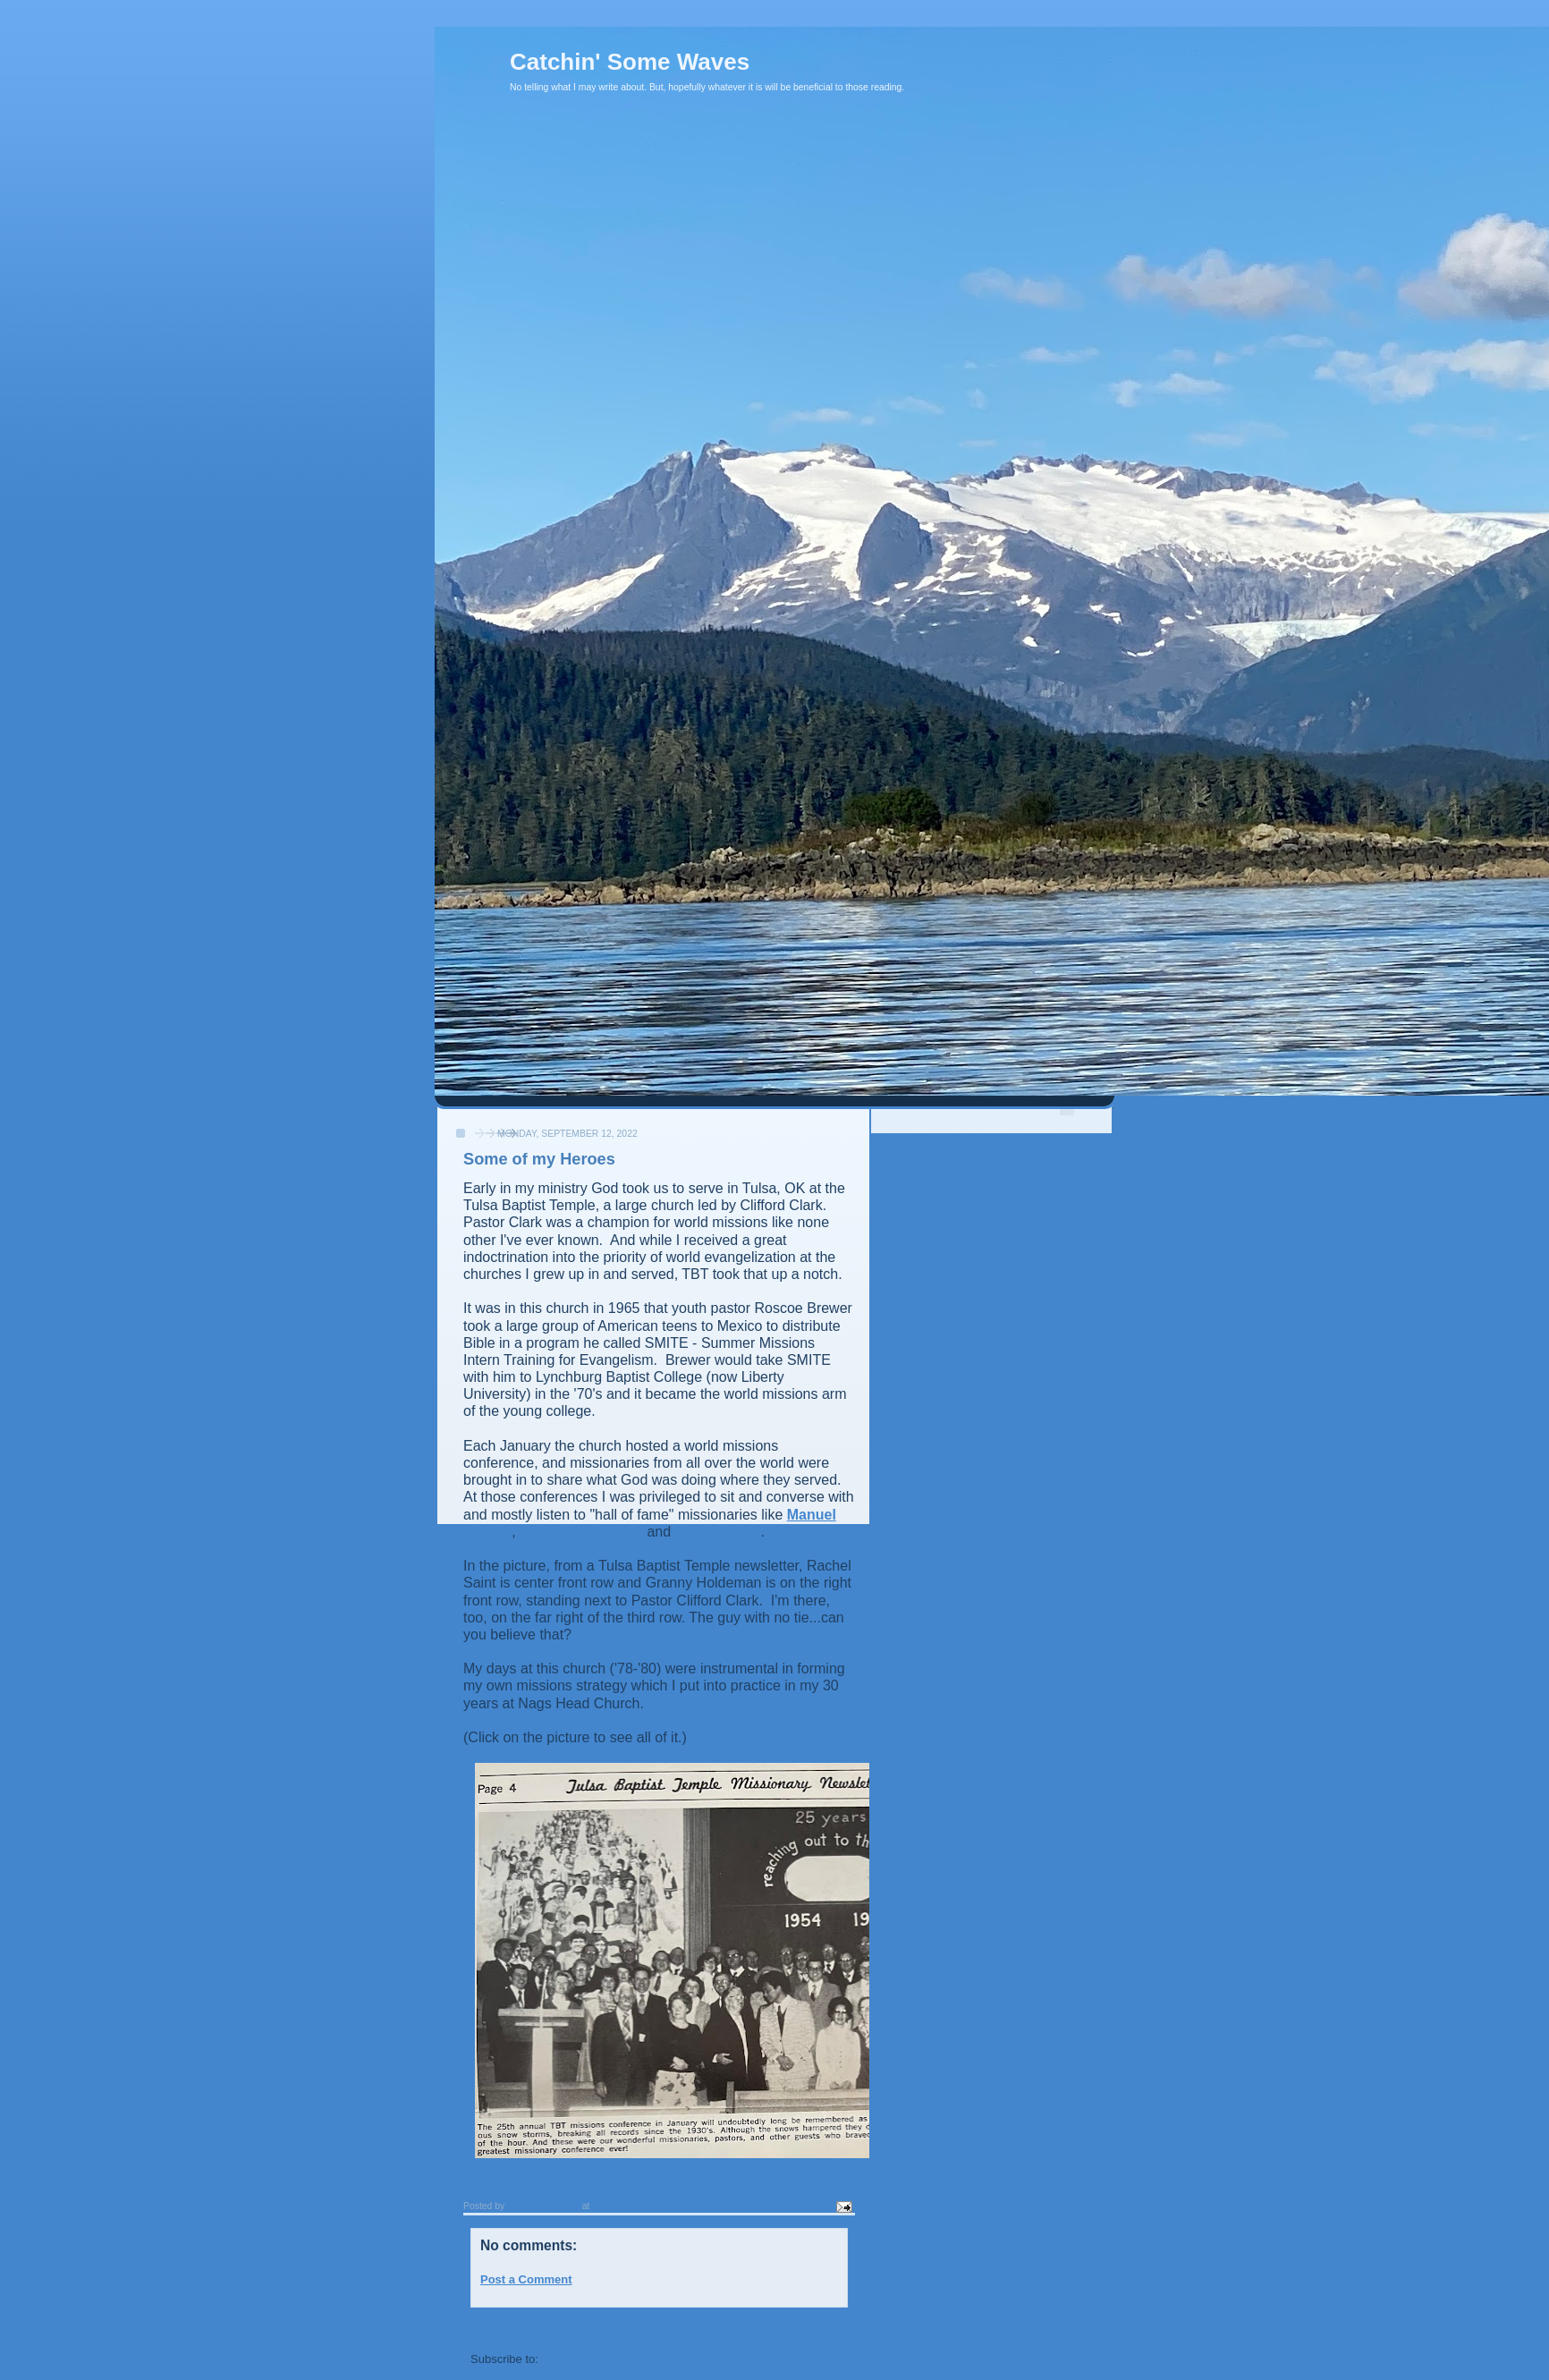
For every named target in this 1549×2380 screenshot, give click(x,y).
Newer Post (502, 2326)
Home (661, 2326)
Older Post (818, 2326)
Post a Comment (526, 2279)
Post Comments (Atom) (606, 2359)
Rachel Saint (718, 1531)
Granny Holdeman (581, 1531)
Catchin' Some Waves (629, 61)
